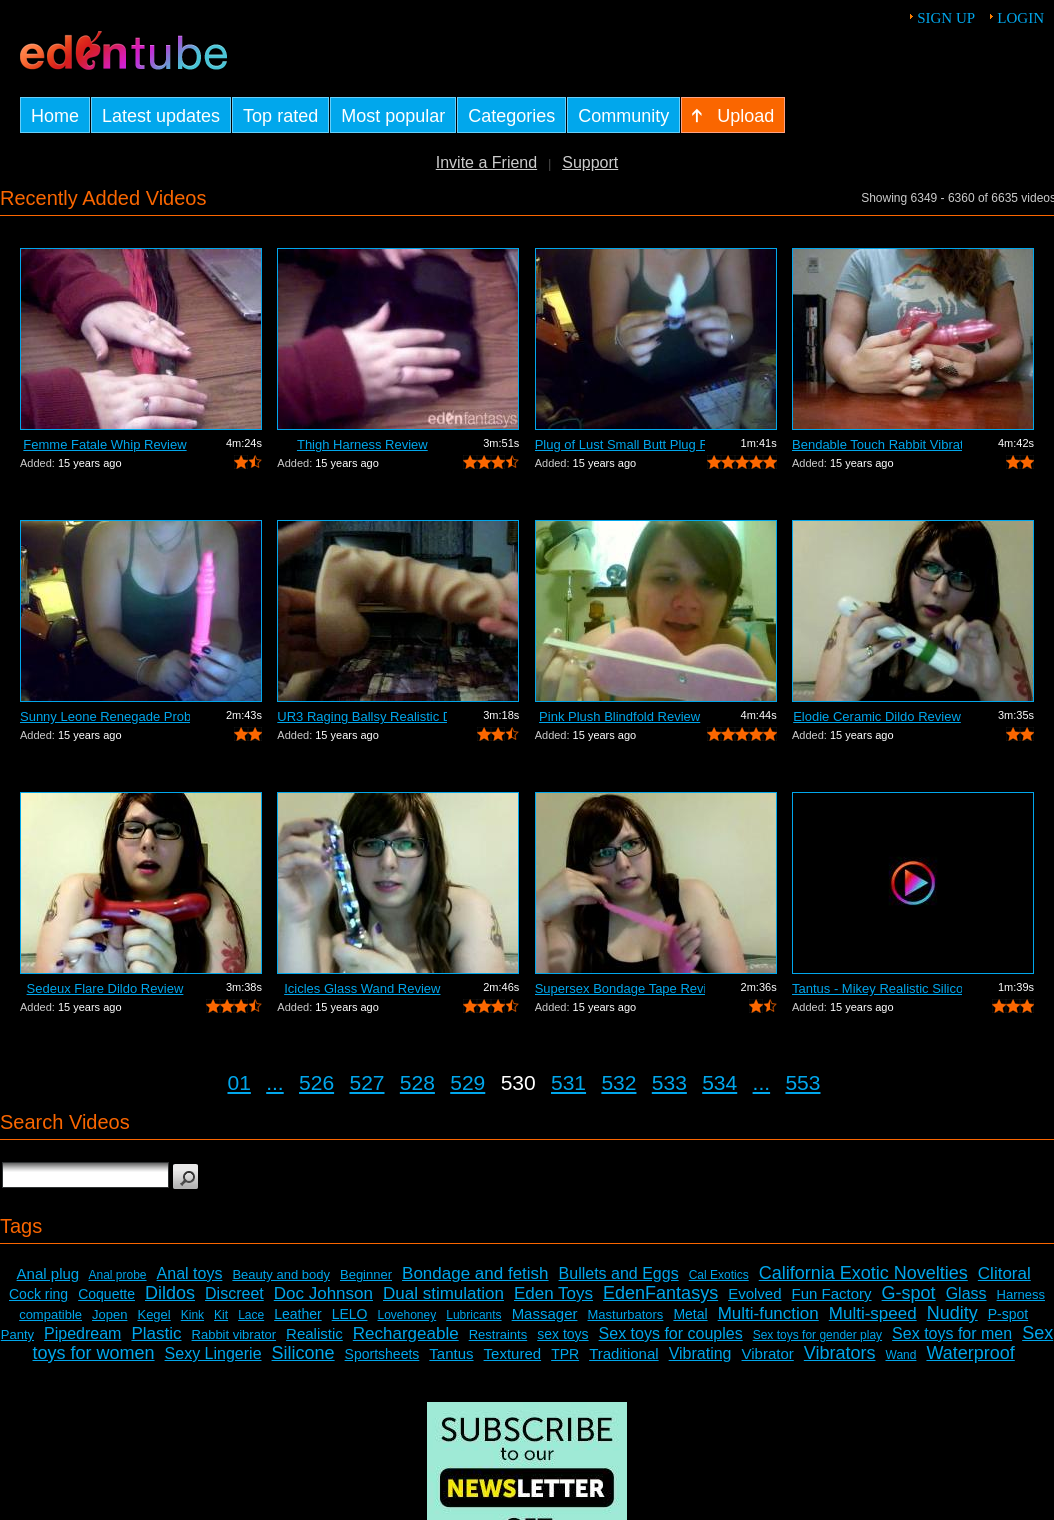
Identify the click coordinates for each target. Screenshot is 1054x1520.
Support (590, 162)
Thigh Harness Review (362, 444)
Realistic (314, 1333)
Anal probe (118, 1275)
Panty (17, 1334)
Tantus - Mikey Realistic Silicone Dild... (877, 988)
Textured (513, 1353)
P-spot (1008, 1314)
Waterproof (970, 1353)
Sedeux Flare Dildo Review (105, 988)
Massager (545, 1313)
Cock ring (38, 1294)
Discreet (234, 1293)
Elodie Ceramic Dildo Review (877, 716)
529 (467, 1082)
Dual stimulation (443, 1293)
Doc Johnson (323, 1293)
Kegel (153, 1314)
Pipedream (82, 1333)
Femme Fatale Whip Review (104, 444)
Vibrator (768, 1353)
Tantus (451, 1353)
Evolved (754, 1293)
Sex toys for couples (671, 1333)
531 (568, 1082)
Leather (297, 1314)
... (275, 1082)
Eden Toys (553, 1293)
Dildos (170, 1293)
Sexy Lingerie (213, 1353)
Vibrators (840, 1353)
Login (1020, 18)
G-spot (909, 1293)
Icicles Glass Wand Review (362, 988)
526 (316, 1082)
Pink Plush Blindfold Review (619, 716)
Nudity (952, 1313)
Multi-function (768, 1313)
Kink (192, 1315)
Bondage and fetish (475, 1273)
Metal (690, 1314)
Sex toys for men (952, 1333)
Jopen (109, 1314)
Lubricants (473, 1315)
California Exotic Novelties (863, 1273)
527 (366, 1082)
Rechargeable (406, 1333)
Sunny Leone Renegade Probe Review (105, 716)
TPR (565, 1354)
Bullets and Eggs (619, 1273)
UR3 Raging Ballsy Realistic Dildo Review (362, 716)
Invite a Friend (486, 162)
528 (417, 1082)
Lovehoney (407, 1315)
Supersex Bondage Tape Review (620, 988)
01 (239, 1082)
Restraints (498, 1334)
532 (618, 1082)
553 (802, 1082)
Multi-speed (873, 1313)
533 (669, 1082)
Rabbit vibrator (234, 1334)
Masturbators (626, 1314)
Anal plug (48, 1273)
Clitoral (1004, 1273)
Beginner (366, 1274)
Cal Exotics (719, 1275)
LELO (350, 1314)
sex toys (562, 1334)
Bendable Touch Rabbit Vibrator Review (877, 444)
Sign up (946, 18)
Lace (251, 1315)
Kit (221, 1315)
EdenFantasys (660, 1293)
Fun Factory (832, 1293)
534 (719, 1082)
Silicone (303, 1353)
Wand (901, 1355)
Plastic (156, 1333)
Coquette (106, 1294)
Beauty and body (281, 1274)
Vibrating (700, 1353)
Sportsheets (382, 1354)
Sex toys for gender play (817, 1335)
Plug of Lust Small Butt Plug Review (620, 444)
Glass (966, 1293)
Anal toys (190, 1273)
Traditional (623, 1353)
